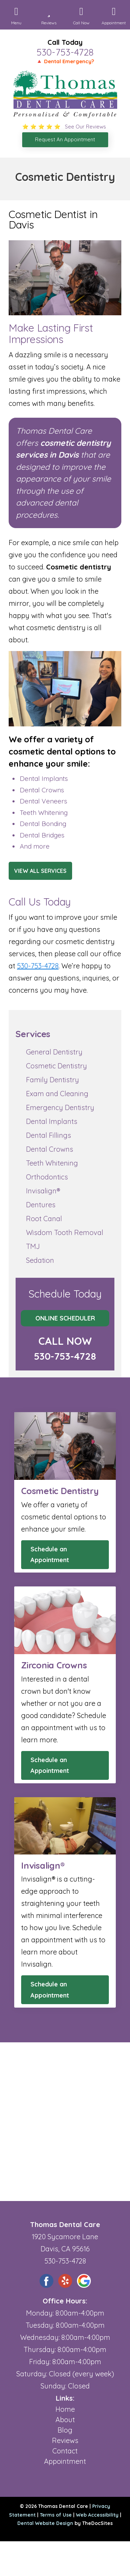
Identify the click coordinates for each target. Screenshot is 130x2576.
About (65, 2419)
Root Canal (44, 1218)
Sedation (40, 1260)
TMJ (33, 1246)
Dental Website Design (45, 2523)
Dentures (40, 1204)
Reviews (65, 2440)
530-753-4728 (65, 52)
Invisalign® (43, 1190)
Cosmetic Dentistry (56, 1065)
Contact (65, 2450)
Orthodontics (47, 1177)
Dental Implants (51, 1121)
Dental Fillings (48, 1135)
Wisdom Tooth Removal (64, 1232)
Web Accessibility (97, 2515)
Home (65, 2409)
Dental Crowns (49, 1149)
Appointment (65, 2461)
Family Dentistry (52, 1079)
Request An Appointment (65, 139)
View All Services (40, 870)
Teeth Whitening (52, 1163)
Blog (65, 2430)
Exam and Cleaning (57, 1093)
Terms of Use (56, 2515)
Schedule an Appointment (50, 1554)
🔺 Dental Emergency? (65, 61)
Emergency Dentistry (60, 1107)
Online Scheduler (65, 1318)
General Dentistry (54, 1052)
